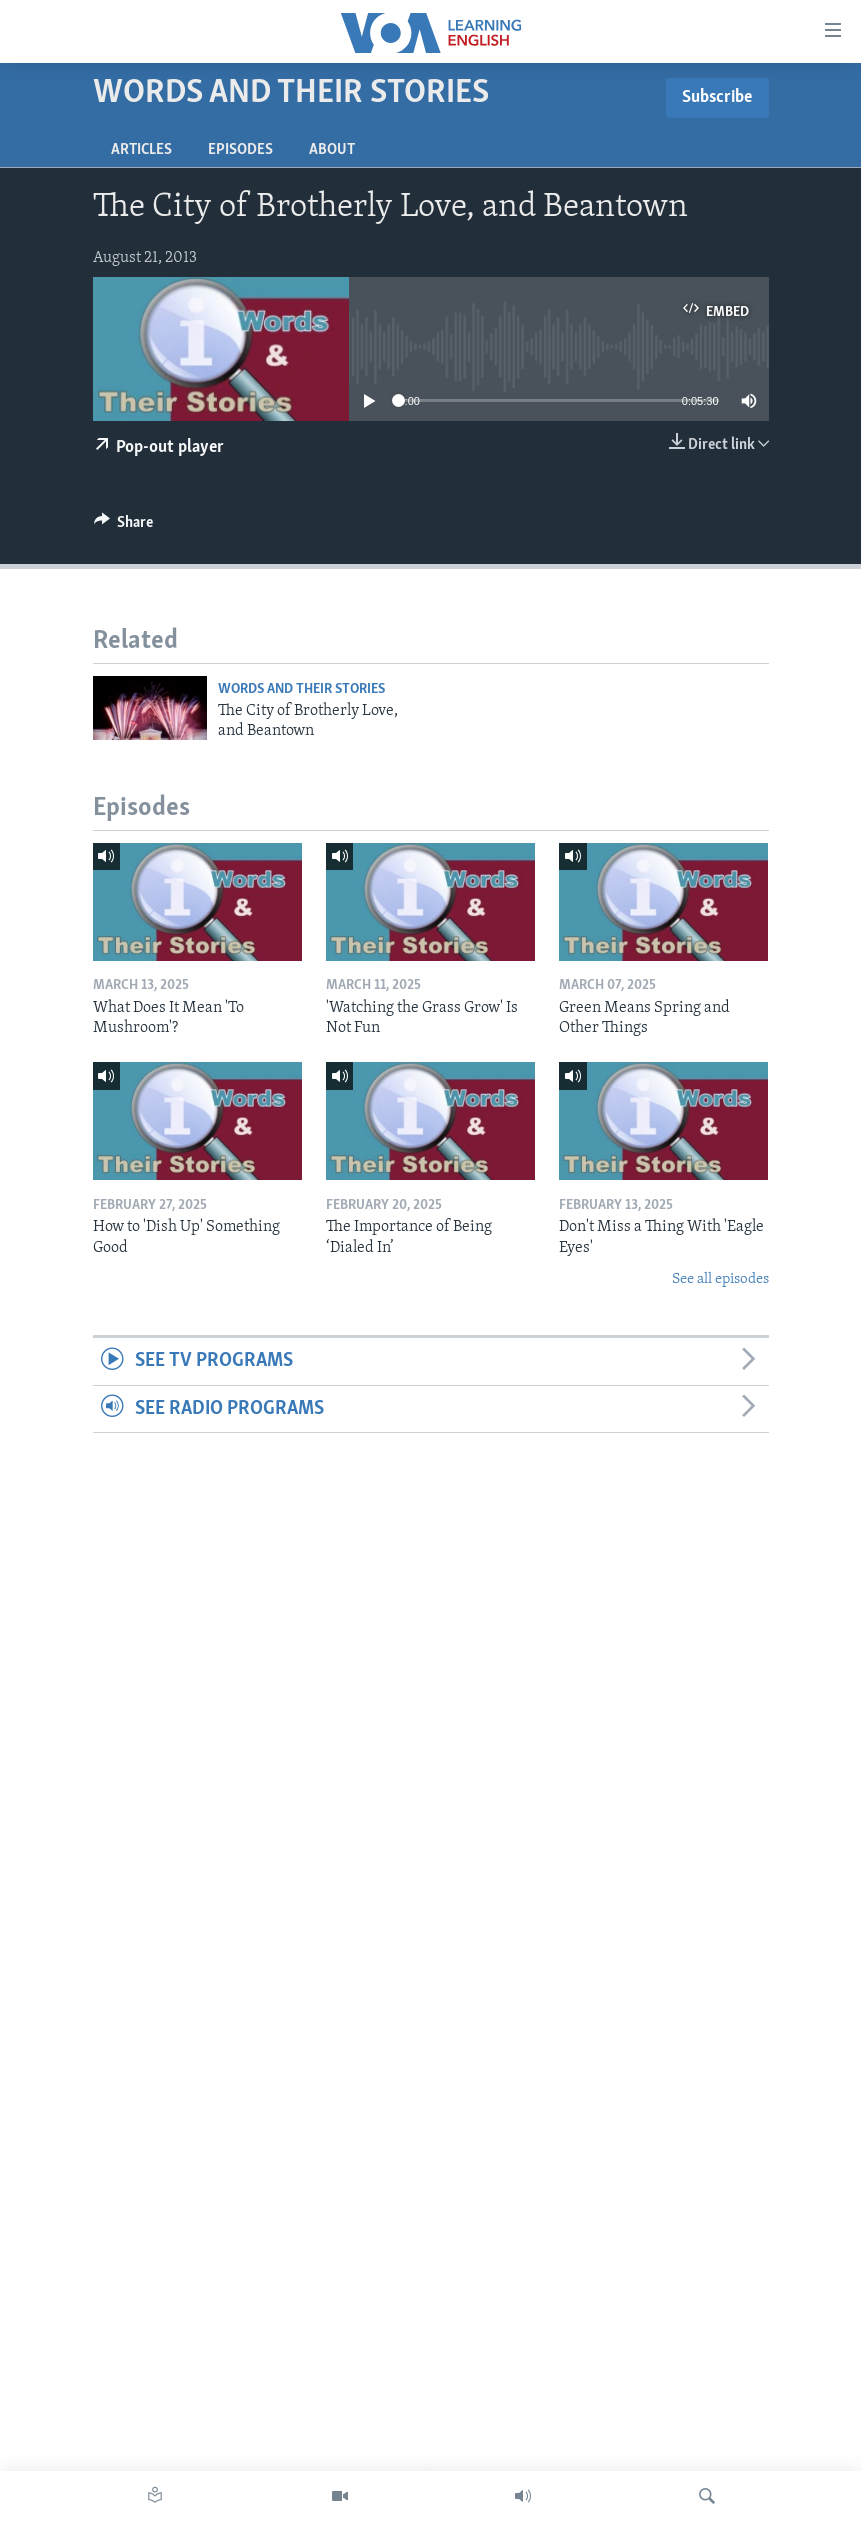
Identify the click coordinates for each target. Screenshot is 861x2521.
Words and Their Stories (301, 689)
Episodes (240, 150)
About (332, 150)
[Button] (124, 527)
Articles (141, 150)
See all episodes (720, 1279)
